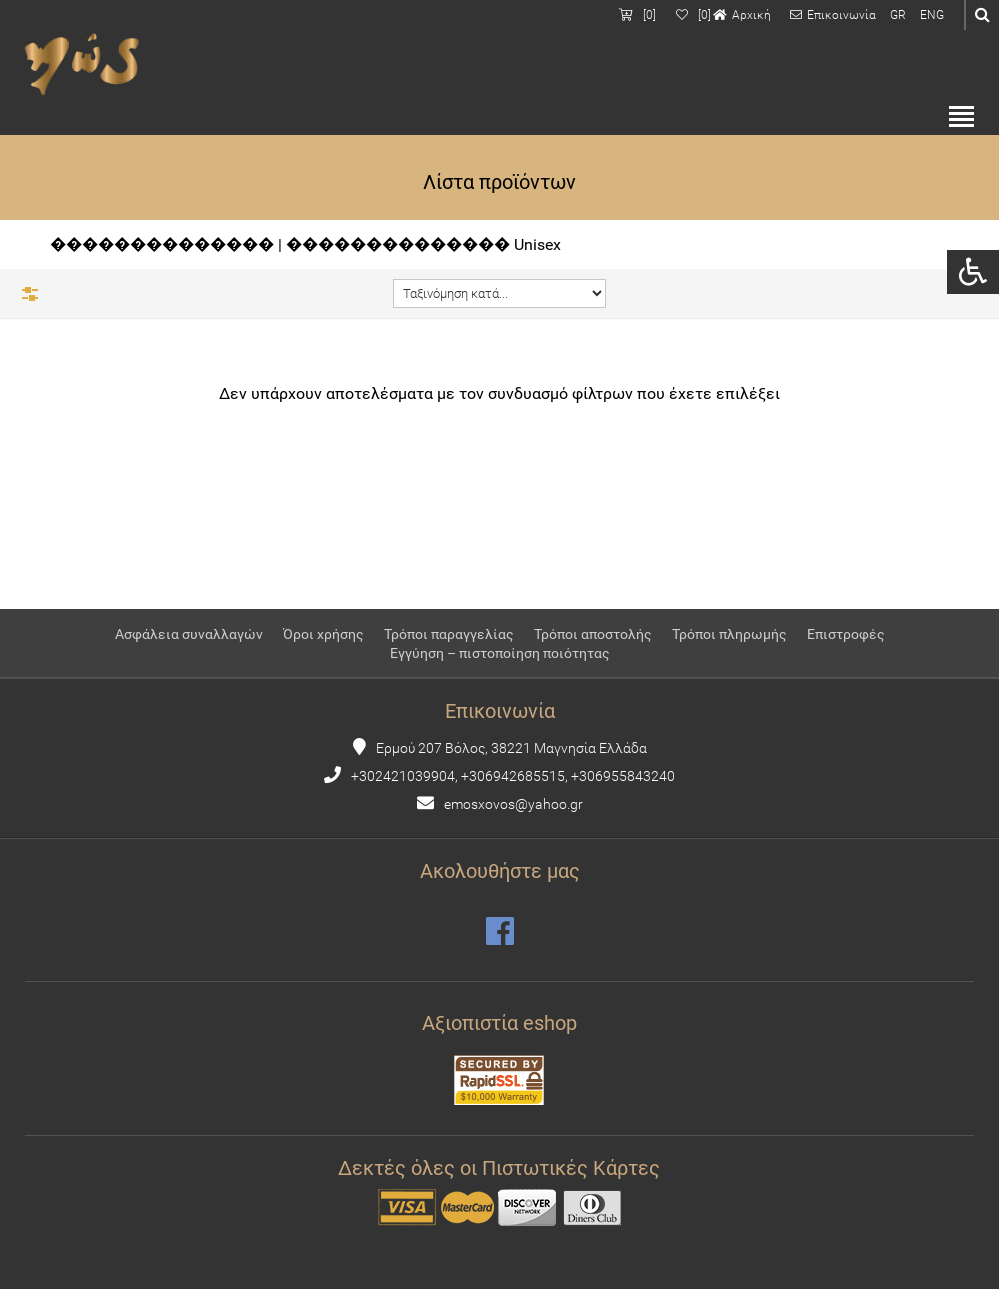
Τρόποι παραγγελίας (449, 634)
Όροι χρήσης (323, 634)
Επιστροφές (846, 634)
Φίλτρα (30, 294)
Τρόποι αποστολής (593, 634)
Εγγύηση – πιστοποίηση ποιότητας (500, 653)
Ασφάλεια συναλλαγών (189, 634)
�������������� (162, 244)
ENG (932, 15)
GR (898, 15)
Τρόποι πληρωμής (729, 634)
